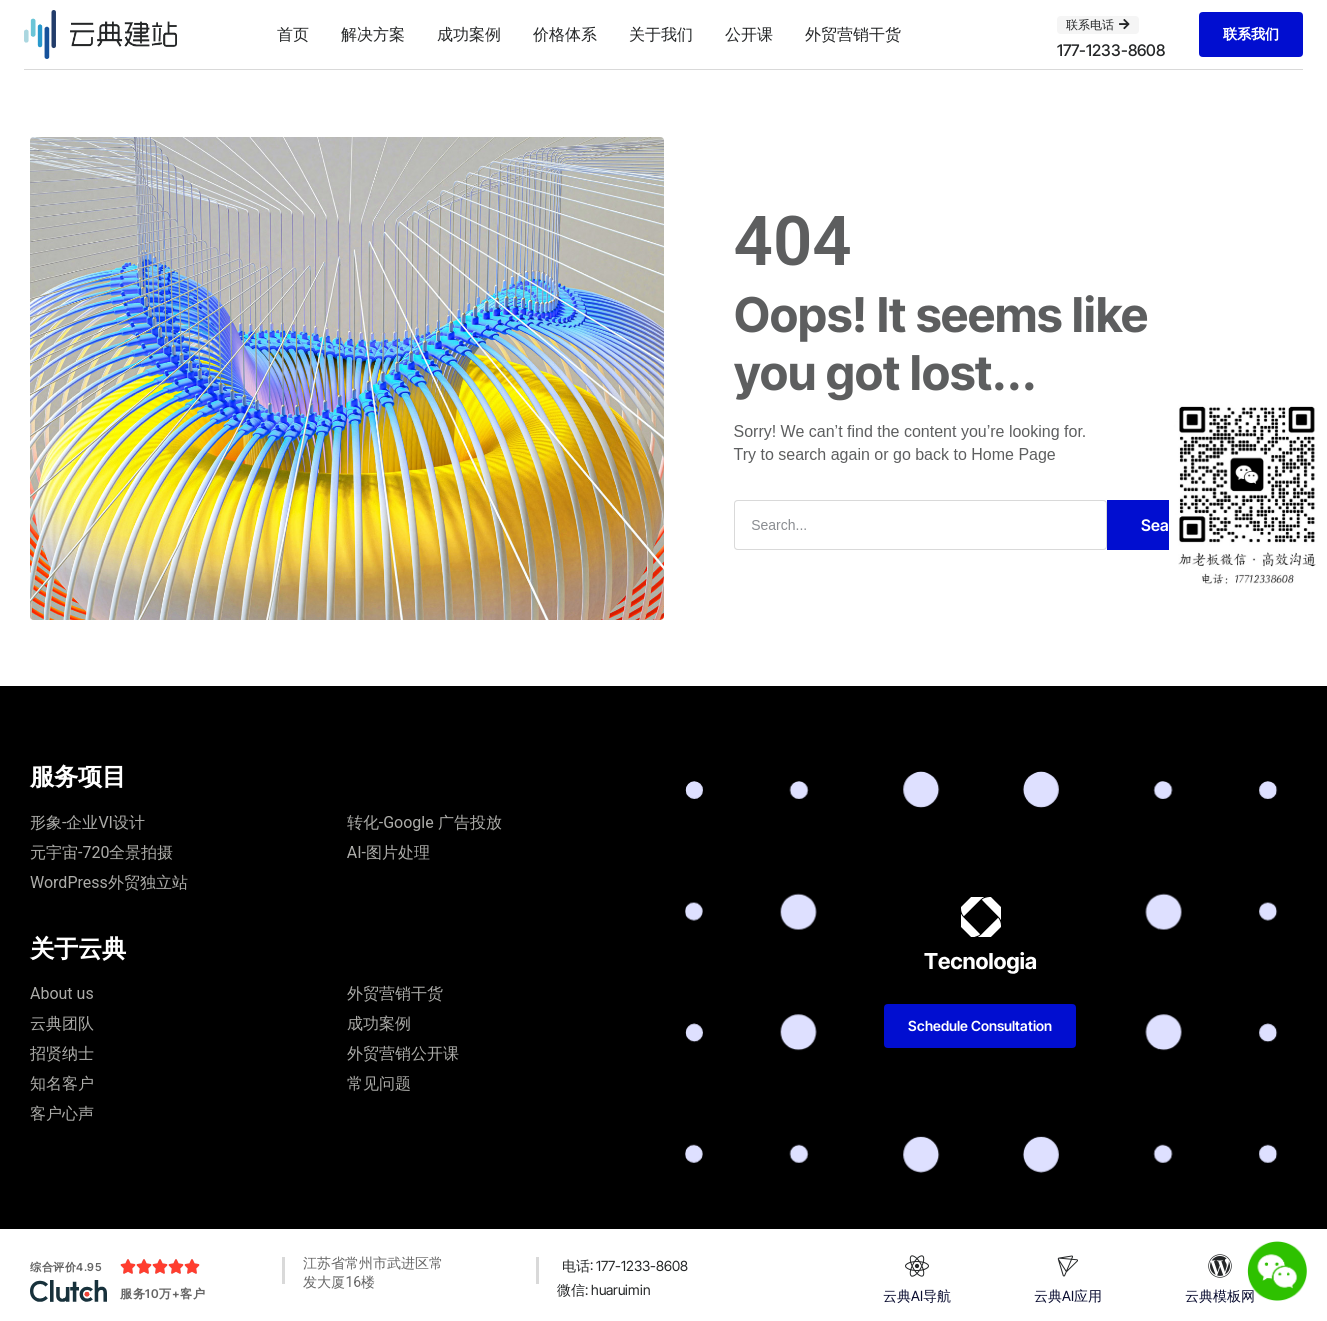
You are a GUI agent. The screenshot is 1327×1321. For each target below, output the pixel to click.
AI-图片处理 (388, 852)
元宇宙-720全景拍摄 (101, 852)
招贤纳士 (62, 1053)
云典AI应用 (1068, 1295)
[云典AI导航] (917, 1266)
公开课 (749, 34)
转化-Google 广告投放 (424, 822)
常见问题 (379, 1083)
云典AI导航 (917, 1295)
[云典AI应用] (1068, 1266)
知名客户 (62, 1083)
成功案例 (469, 34)
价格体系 (565, 34)
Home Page (1013, 454)
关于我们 (661, 34)
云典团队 (62, 1023)
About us (62, 993)
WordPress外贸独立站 (109, 882)
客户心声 (62, 1113)
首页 (293, 34)
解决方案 (373, 34)
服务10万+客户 (162, 1293)
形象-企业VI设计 (87, 822)
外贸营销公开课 (403, 1053)
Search (1167, 525)
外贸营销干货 (853, 34)
